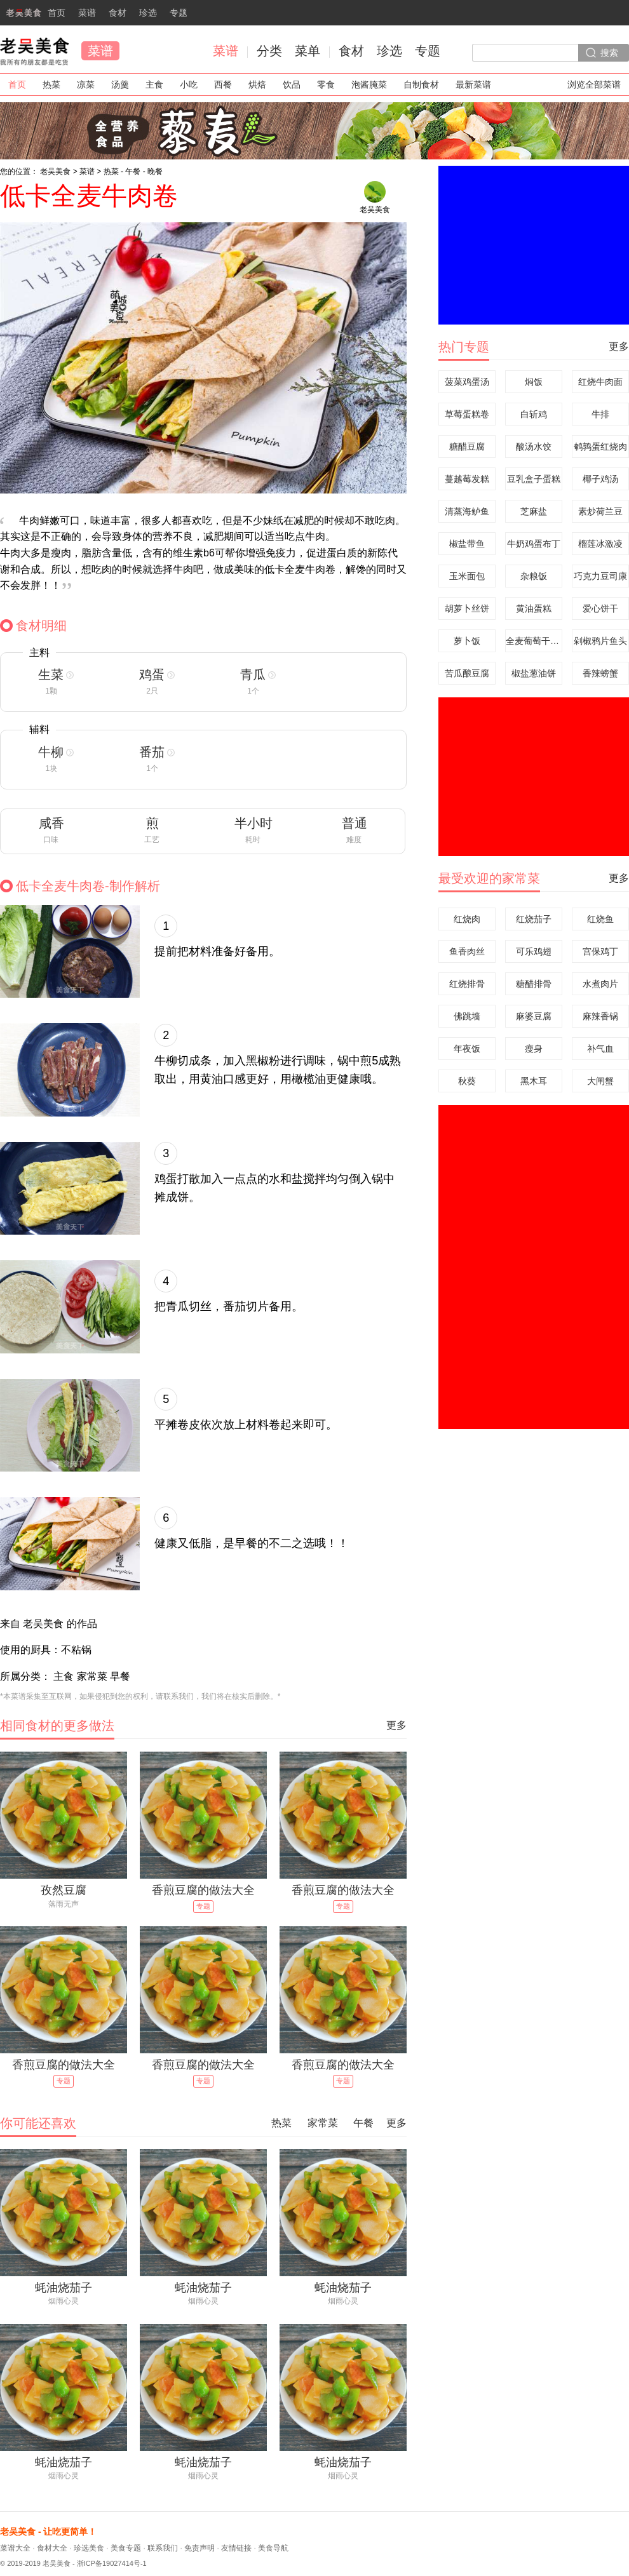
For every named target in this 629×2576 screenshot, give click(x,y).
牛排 (600, 414)
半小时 (253, 823)
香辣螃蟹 (600, 673)
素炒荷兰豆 (600, 511)
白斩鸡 (533, 414)
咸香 (51, 823)
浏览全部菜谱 (594, 84)
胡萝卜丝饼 (467, 608)
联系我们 (162, 2548)
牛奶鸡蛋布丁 (533, 544)
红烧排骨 (467, 984)
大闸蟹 (600, 1081)
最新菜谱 (473, 84)
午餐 (132, 171)
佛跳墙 (467, 1016)
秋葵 (467, 1081)
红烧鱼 (600, 919)
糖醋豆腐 (467, 446)
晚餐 (155, 171)
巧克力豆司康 (600, 576)
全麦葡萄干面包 (534, 641)
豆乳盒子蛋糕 (533, 479)
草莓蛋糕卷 (467, 414)
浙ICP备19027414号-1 (112, 2563)
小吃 (189, 84)
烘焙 (257, 84)
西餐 (223, 84)
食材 (117, 13)
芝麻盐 (533, 511)
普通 (354, 823)
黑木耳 (533, 1081)
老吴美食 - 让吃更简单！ (48, 2531)
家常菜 (323, 2122)
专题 (178, 13)
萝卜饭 (467, 641)
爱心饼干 (600, 608)
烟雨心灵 (63, 2301)
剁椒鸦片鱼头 (600, 641)
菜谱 (87, 13)
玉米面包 (467, 576)
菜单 (307, 51)
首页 (32, 16)
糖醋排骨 (533, 984)
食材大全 (52, 2548)
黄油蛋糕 (533, 608)
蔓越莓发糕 (467, 479)
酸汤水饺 (533, 446)
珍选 (148, 13)
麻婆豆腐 (533, 1016)
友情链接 (236, 2548)
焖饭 (534, 382)
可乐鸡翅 (533, 951)
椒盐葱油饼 (533, 673)
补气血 (600, 1048)
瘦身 (534, 1048)
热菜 (51, 84)
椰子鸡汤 (600, 479)
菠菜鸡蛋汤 (467, 382)
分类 (269, 51)
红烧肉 (467, 919)
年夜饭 (467, 1048)
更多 (396, 1725)
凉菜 (86, 84)
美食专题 (126, 2548)
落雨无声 (63, 1904)
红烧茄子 (533, 919)
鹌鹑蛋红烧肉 (600, 446)
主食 (154, 84)
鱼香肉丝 (467, 951)
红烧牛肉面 (600, 382)
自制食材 (421, 84)
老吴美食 (34, 51)
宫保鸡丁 (600, 951)
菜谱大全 (15, 2548)
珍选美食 (89, 2548)
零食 (326, 84)
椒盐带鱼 (467, 544)
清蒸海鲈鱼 (467, 511)
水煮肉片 (600, 984)
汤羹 (120, 84)
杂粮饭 (533, 576)
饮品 (292, 84)
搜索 (609, 53)
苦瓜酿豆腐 (467, 673)
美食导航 (273, 2548)
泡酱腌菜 (369, 84)
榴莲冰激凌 (600, 544)
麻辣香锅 (600, 1016)
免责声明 (199, 2548)
